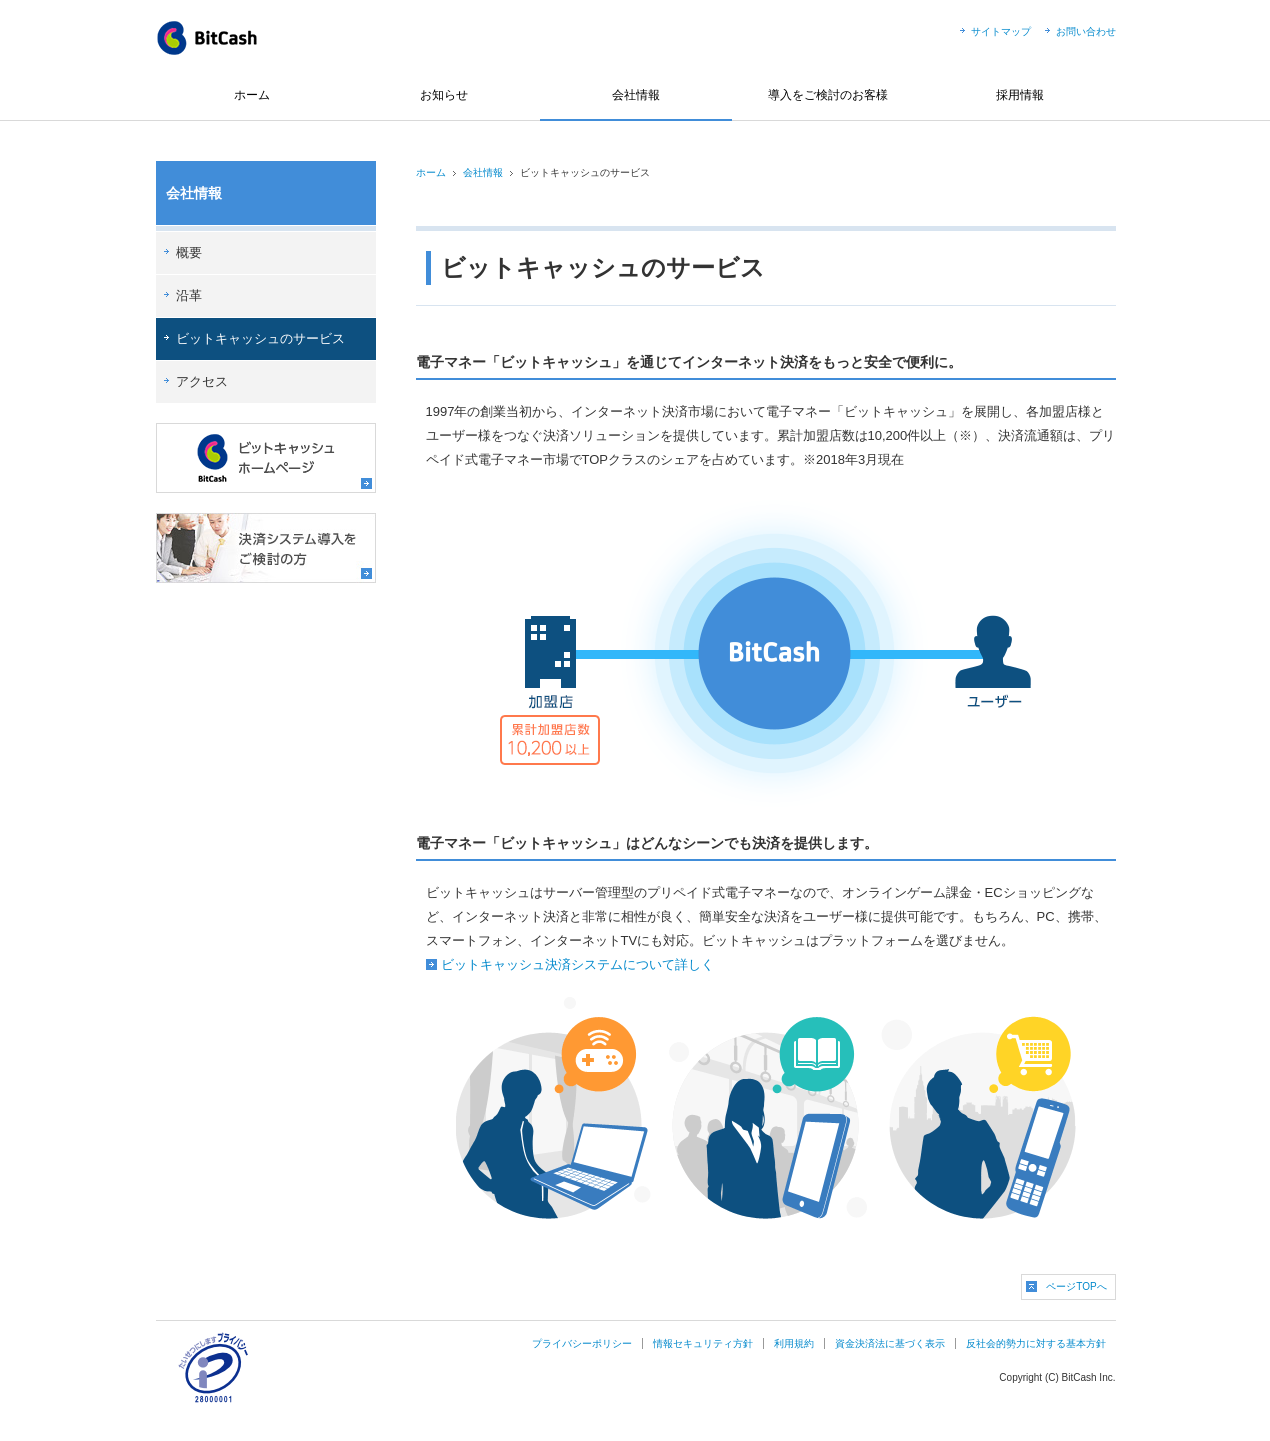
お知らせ (444, 95)
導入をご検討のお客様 (828, 95)
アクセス (202, 381)
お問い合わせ (1086, 31)
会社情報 (636, 95)
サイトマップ (1001, 31)
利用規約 (794, 1343)
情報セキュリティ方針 (703, 1343)
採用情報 (1020, 95)
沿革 (189, 295)
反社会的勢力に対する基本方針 (1036, 1343)
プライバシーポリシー (582, 1343)
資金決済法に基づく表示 (890, 1343)
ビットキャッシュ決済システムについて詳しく (577, 964)
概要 (189, 252)
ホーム (252, 95)
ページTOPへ (1076, 1286)
